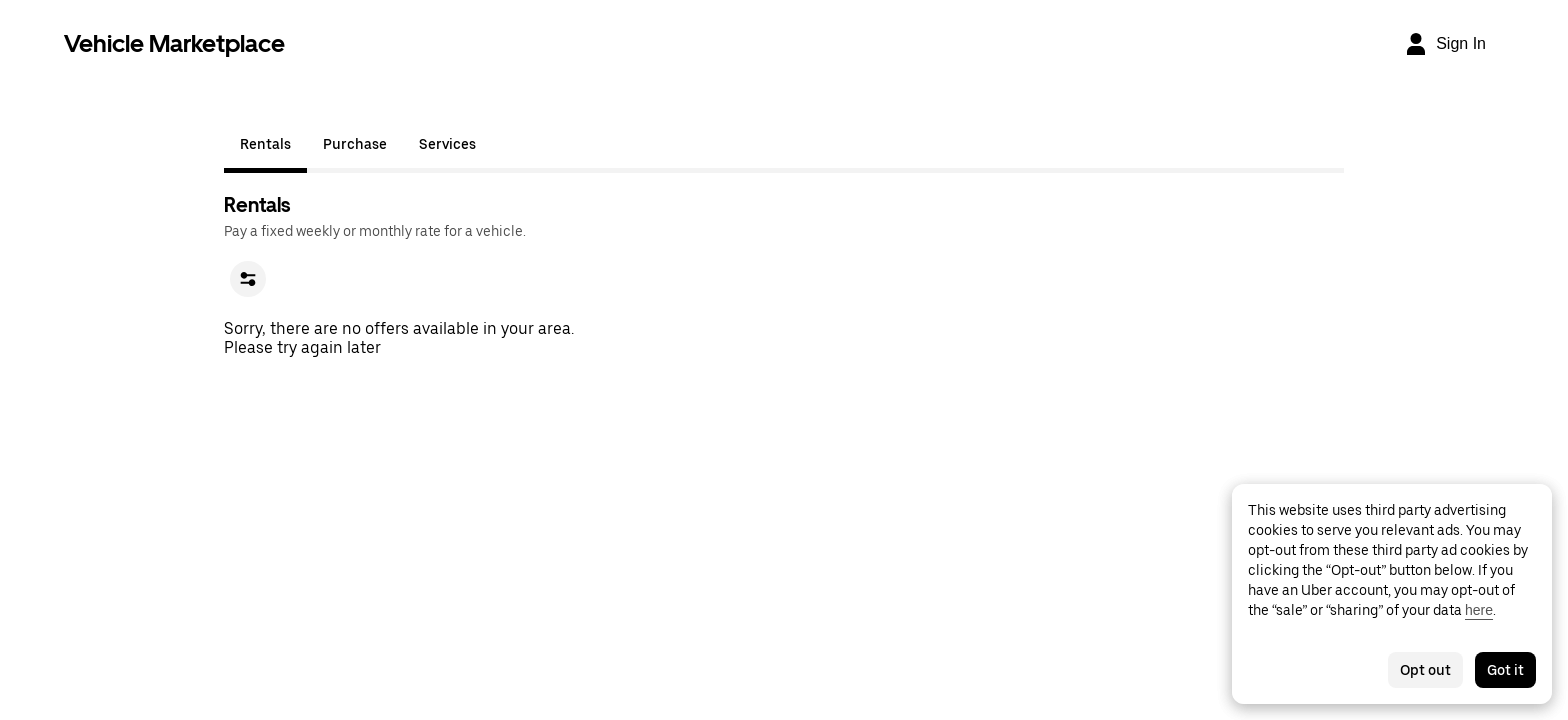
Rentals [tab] (265, 144)
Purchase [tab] (355, 144)
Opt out (1425, 670)
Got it (1505, 670)
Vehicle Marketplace (174, 43)
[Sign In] (1445, 44)
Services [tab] (447, 144)
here (1479, 610)
